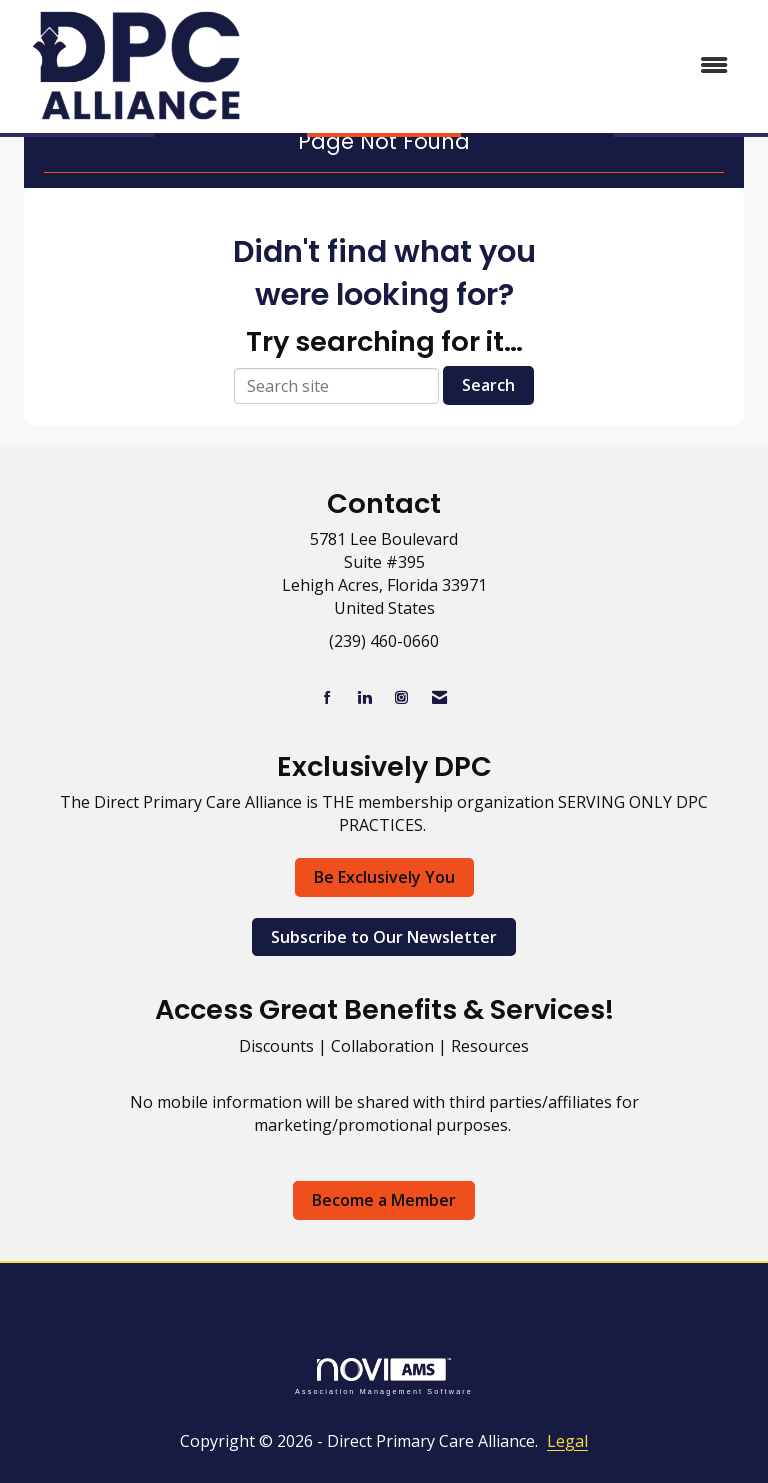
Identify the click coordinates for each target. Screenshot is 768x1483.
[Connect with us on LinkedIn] (364, 697)
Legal (567, 1441)
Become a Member (384, 1200)
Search (488, 385)
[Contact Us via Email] (439, 697)
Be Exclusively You (384, 877)
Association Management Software (384, 1376)
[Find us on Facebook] (327, 697)
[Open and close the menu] (503, 65)
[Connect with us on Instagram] (401, 697)
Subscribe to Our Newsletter (384, 937)
